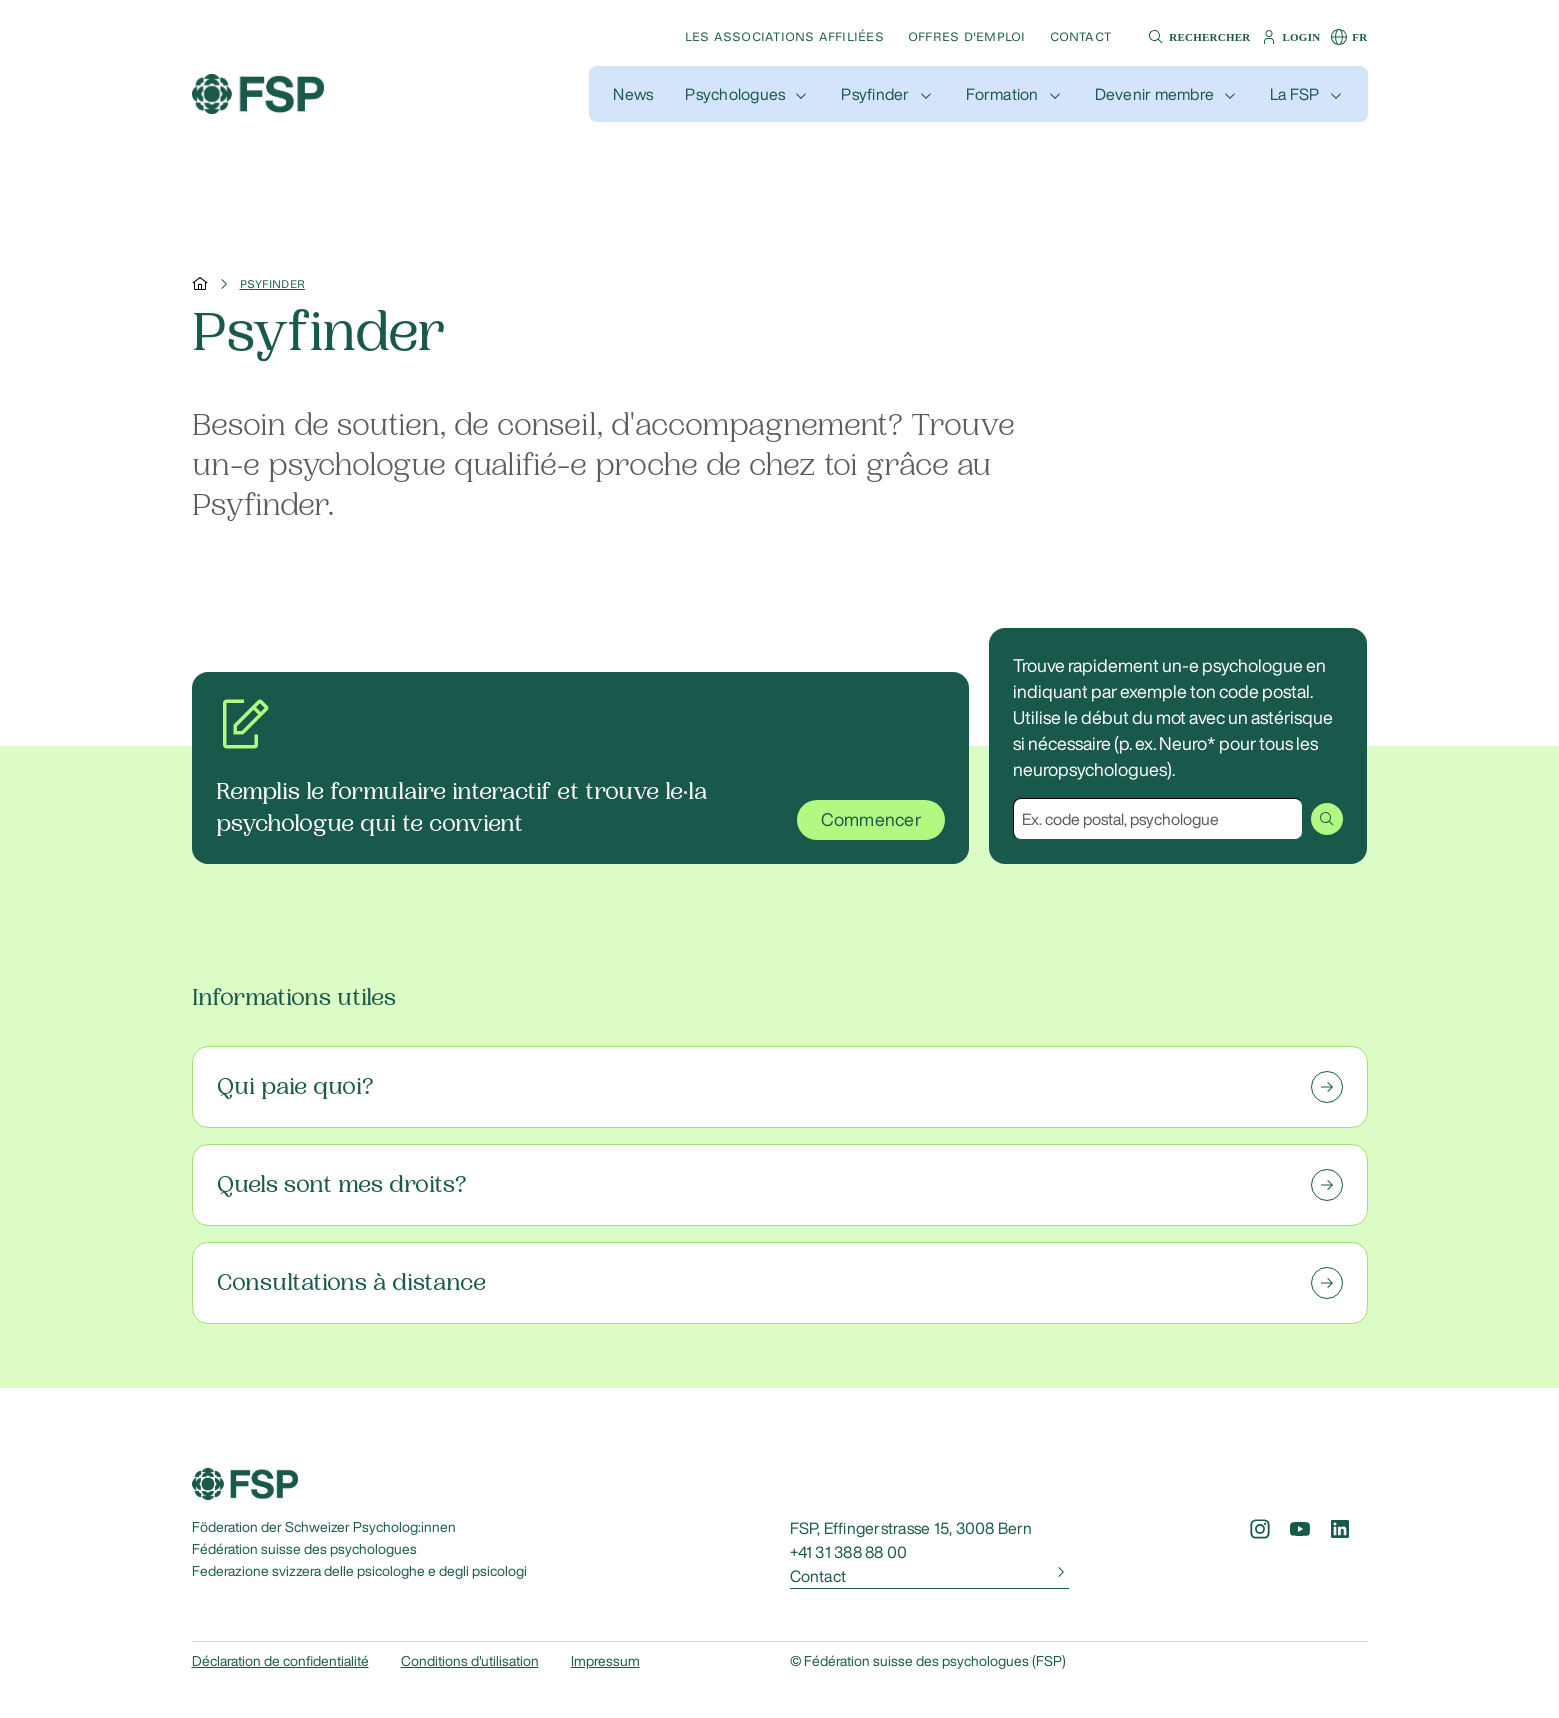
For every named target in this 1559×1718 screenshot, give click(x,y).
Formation (1002, 94)
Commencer (871, 820)
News (633, 94)
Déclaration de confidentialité (280, 1661)
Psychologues (735, 94)
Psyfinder (875, 94)
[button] (1196, 37)
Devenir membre (1154, 94)
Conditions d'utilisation (470, 1661)
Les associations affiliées (784, 36)
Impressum (605, 1661)
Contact (1081, 36)
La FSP (1294, 94)
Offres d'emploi (967, 36)
